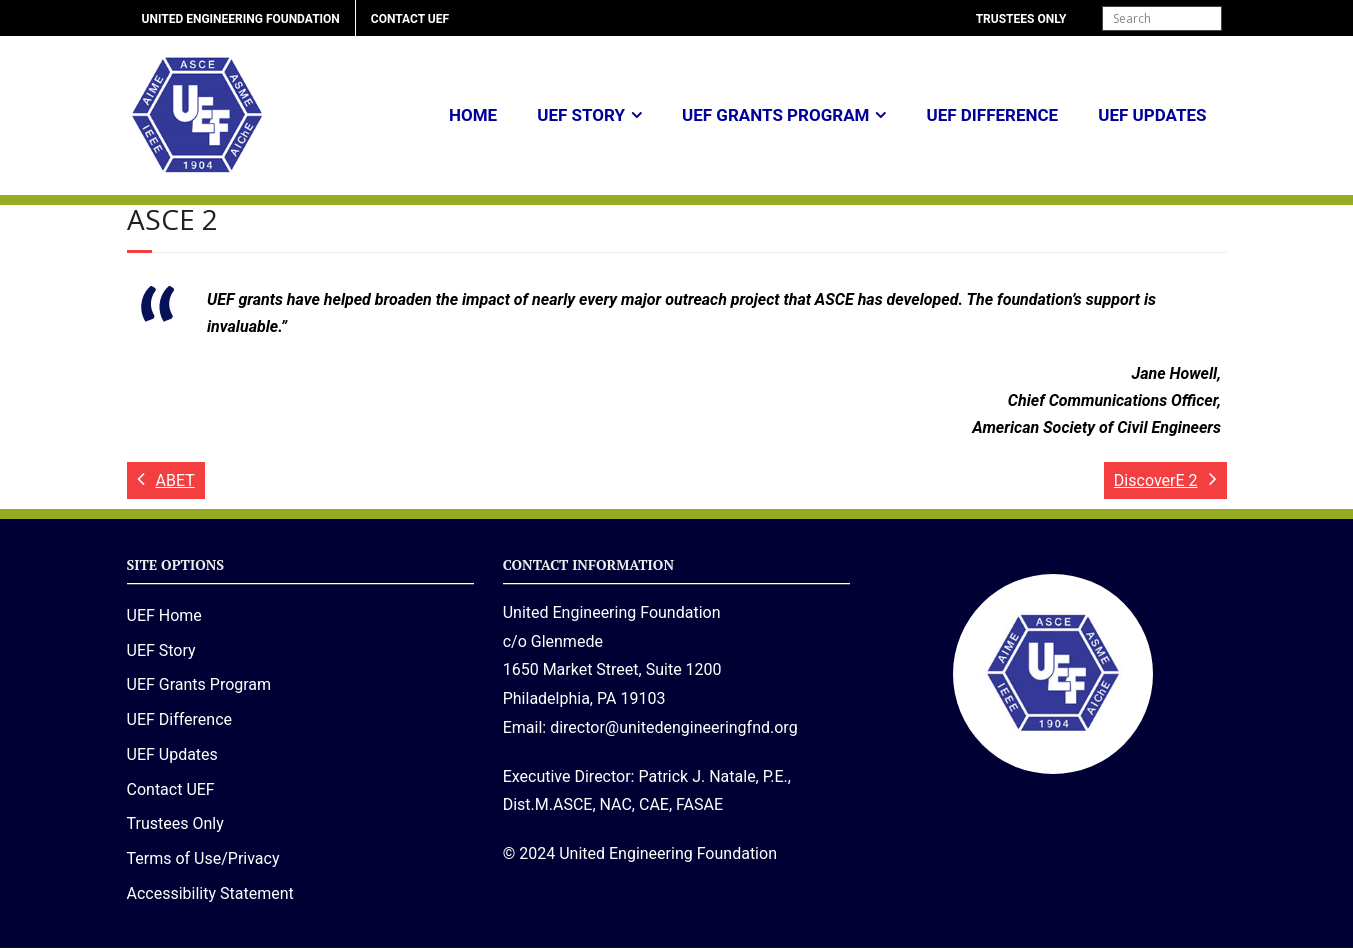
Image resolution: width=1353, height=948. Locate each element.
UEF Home (164, 615)
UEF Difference (992, 115)
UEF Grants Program (775, 115)
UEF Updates (1152, 115)
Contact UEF (410, 19)
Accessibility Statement (210, 893)
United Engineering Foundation (241, 19)
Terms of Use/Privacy (203, 858)
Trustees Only (1021, 19)
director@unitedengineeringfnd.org (673, 727)
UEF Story (581, 115)
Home (473, 115)
